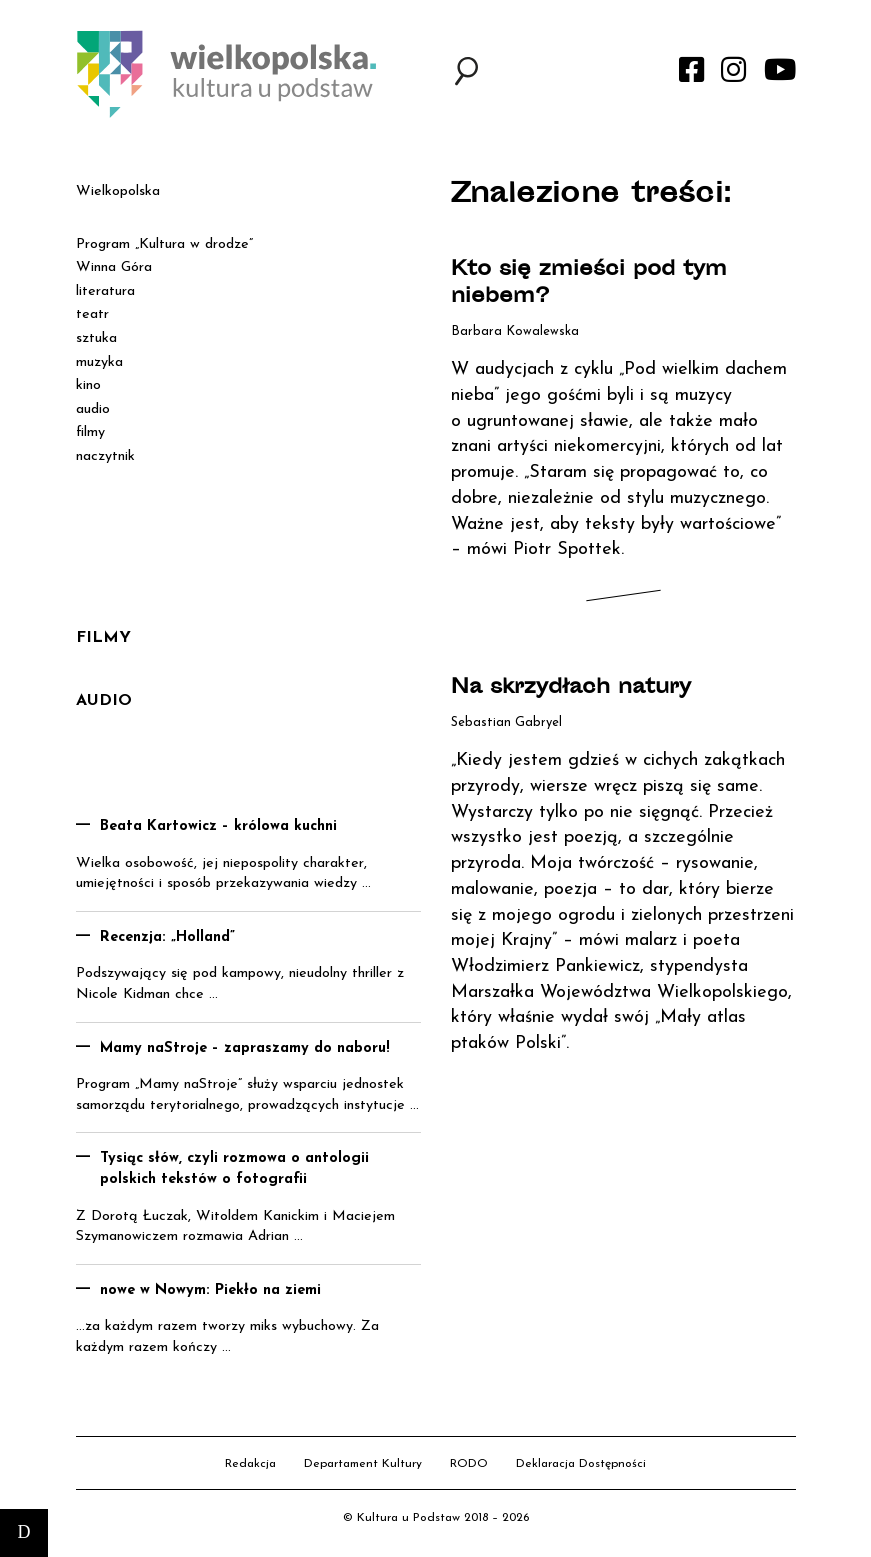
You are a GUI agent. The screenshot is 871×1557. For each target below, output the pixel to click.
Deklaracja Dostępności (581, 1464)
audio (93, 409)
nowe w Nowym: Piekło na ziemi (210, 1290)
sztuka (96, 338)
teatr (92, 314)
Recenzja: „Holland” (167, 937)
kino (88, 385)
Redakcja (250, 1464)
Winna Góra (114, 267)
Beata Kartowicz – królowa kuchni (218, 826)
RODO (469, 1464)
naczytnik (105, 456)
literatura (105, 291)
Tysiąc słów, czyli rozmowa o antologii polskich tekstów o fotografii (234, 1169)
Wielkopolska (118, 191)
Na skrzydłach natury (571, 688)
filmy (90, 432)
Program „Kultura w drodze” (164, 244)
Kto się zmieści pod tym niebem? (589, 284)
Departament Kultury (363, 1464)
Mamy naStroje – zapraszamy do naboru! (245, 1048)
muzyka (99, 362)
